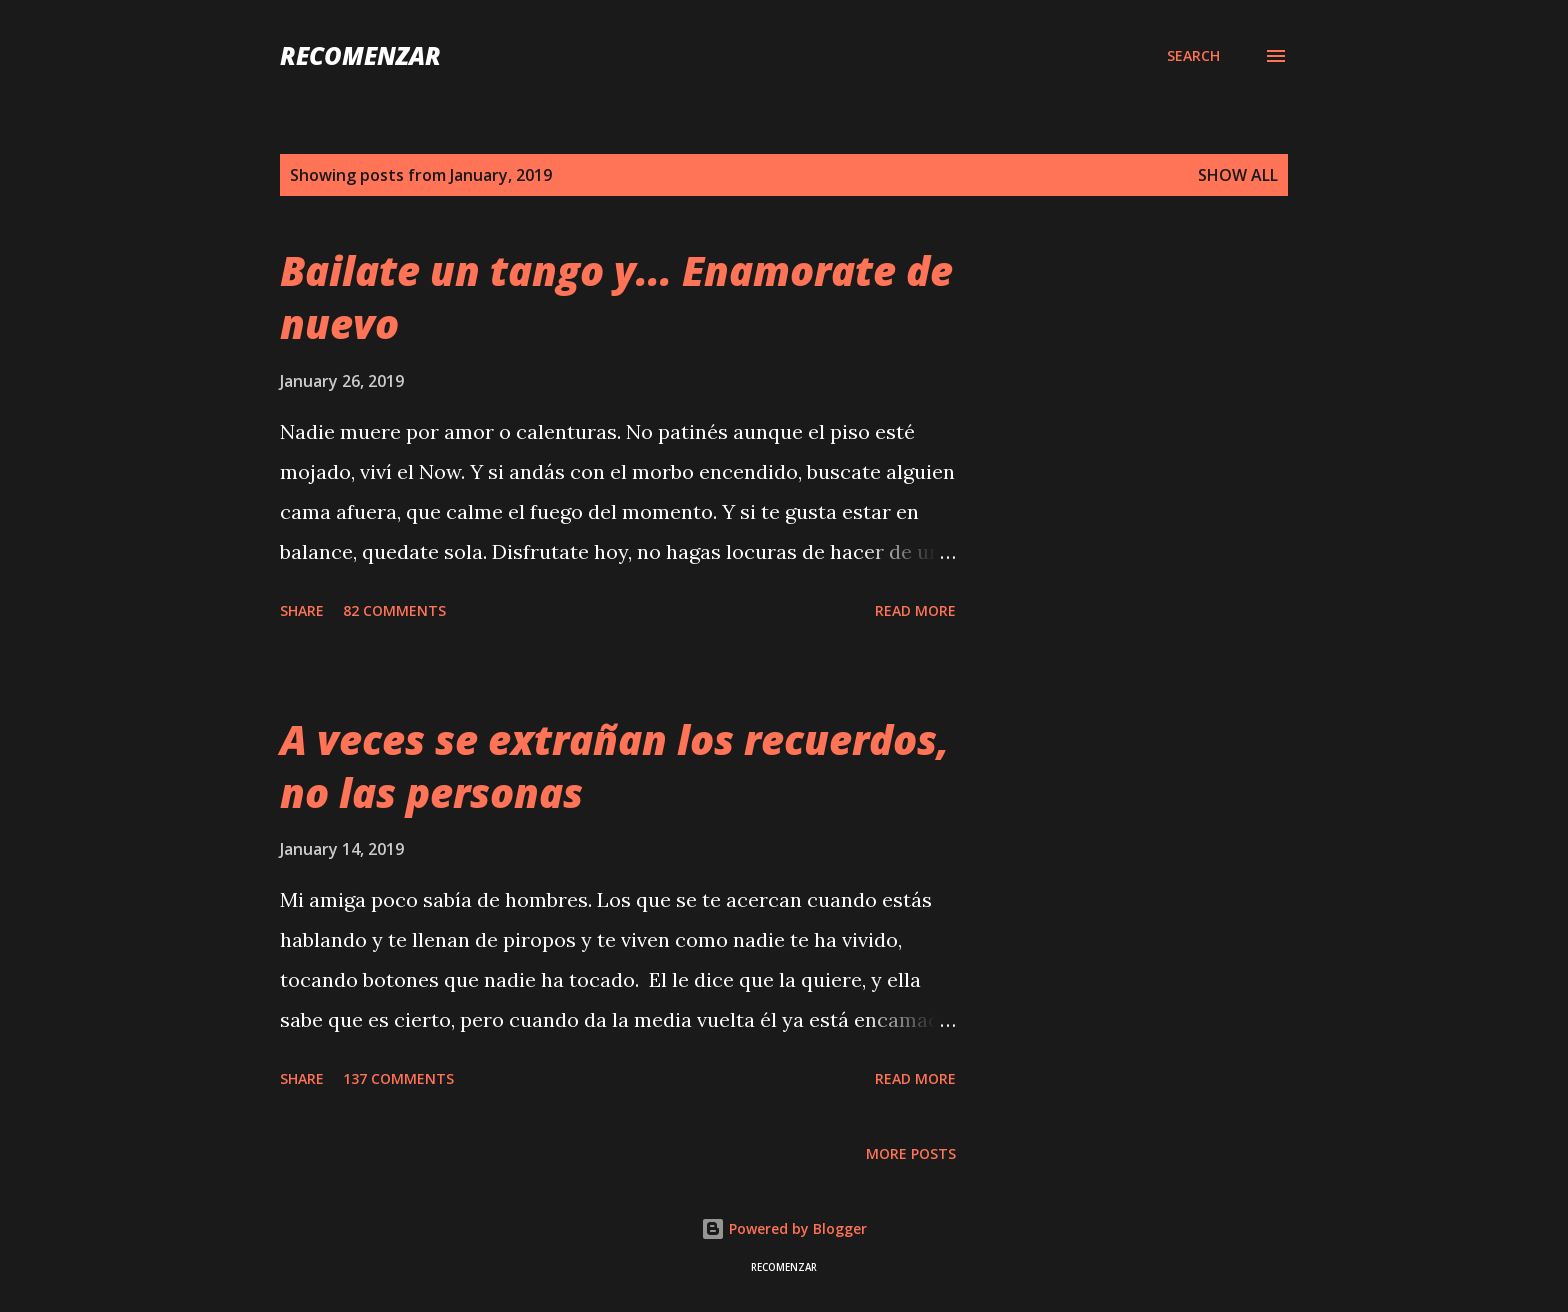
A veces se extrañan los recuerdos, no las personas (614, 766)
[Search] (1193, 56)
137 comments (398, 1078)
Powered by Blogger (784, 1228)
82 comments (394, 610)
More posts (911, 1153)
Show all (1238, 175)
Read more (915, 610)
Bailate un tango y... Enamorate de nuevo (616, 297)
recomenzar (360, 55)
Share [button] (302, 610)
